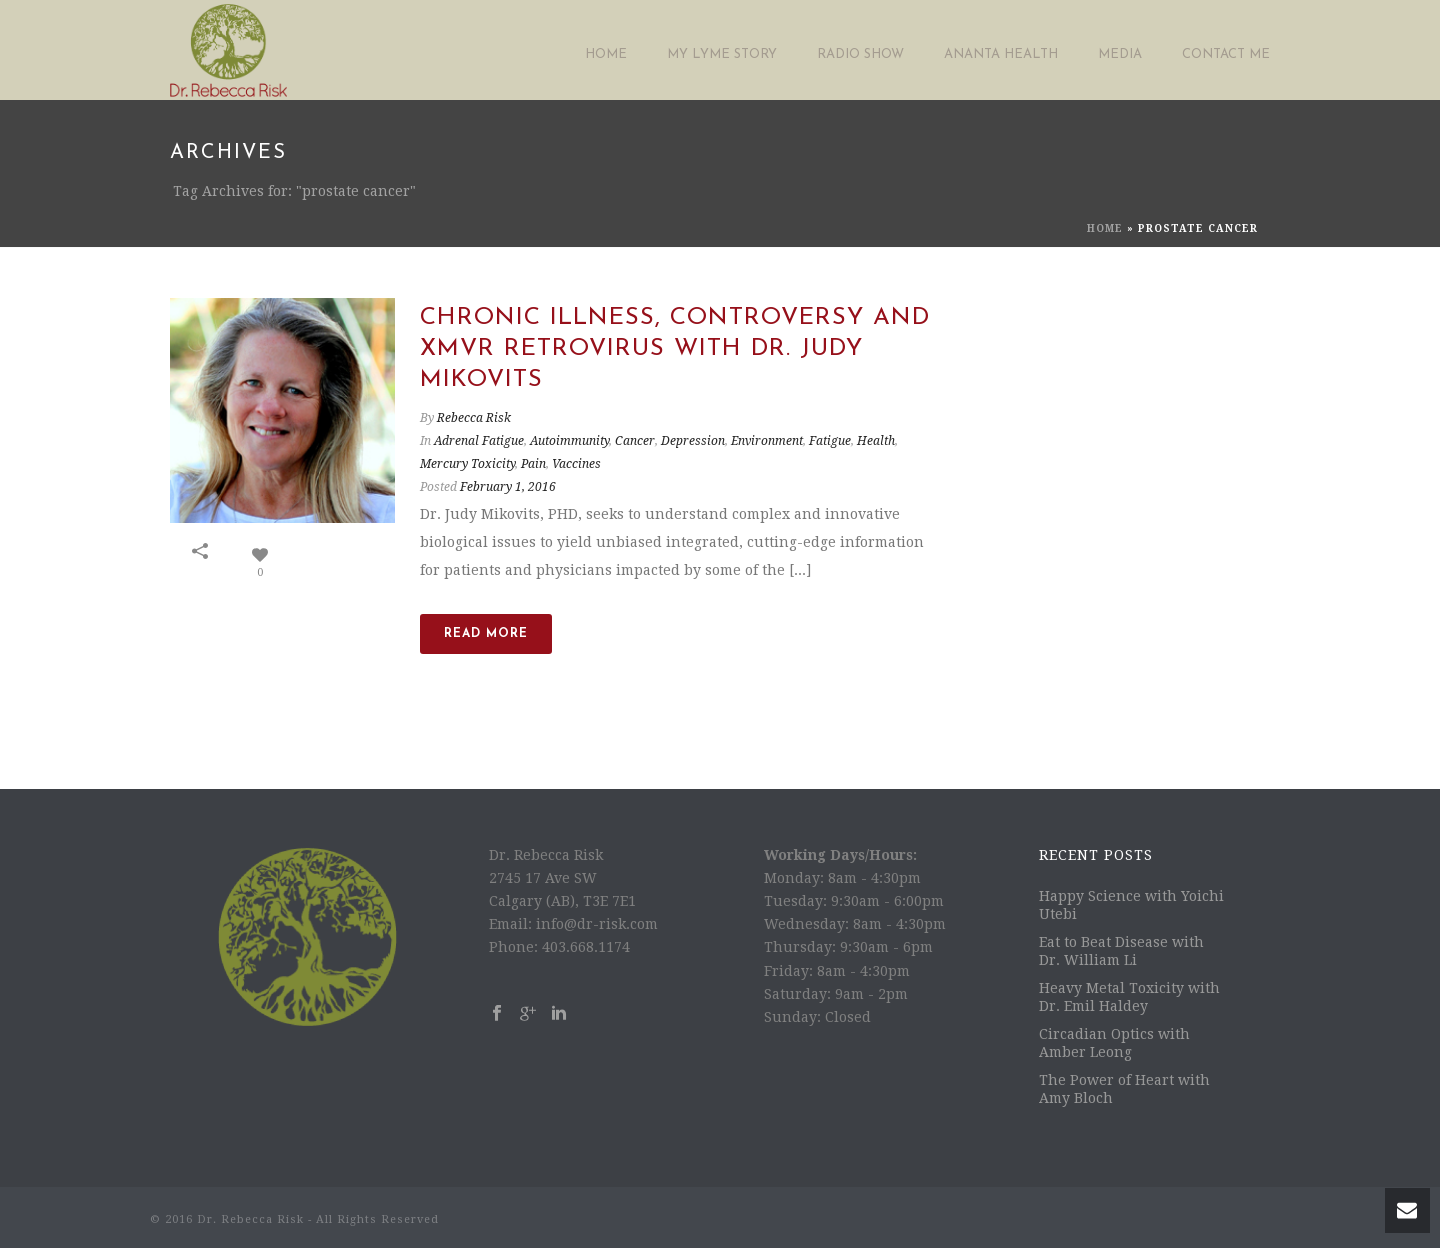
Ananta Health (1001, 54)
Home (606, 54)
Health (876, 441)
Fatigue (830, 441)
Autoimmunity (569, 441)
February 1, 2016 (508, 487)
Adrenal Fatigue (479, 441)
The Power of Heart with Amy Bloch (1124, 1089)
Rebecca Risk (474, 418)
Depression (693, 441)
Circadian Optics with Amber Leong (1114, 1043)
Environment (767, 441)
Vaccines (576, 464)
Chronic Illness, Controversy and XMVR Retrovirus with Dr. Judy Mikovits (675, 349)
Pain (533, 464)
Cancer (635, 441)
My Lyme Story (722, 54)
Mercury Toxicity (467, 464)
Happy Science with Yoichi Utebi (1131, 905)
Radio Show (860, 54)
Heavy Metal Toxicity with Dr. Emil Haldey (1129, 997)
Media (1120, 54)
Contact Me (1226, 54)
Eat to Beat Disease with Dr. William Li (1121, 951)
